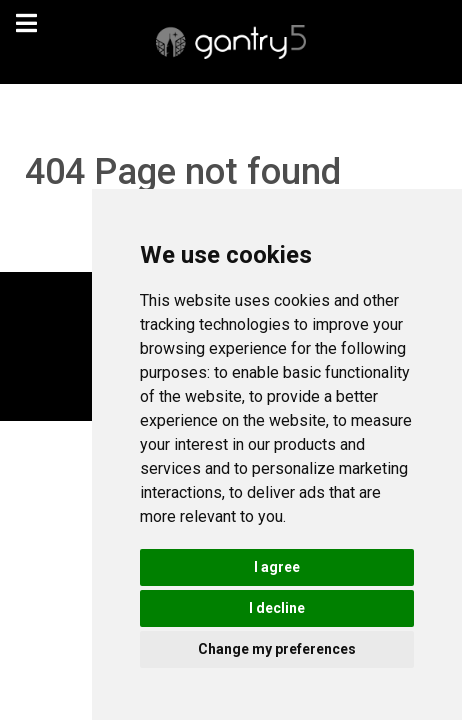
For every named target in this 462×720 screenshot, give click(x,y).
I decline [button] (277, 608)
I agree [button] (277, 567)
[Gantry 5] (231, 42)
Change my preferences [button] (277, 649)
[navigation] (26, 23)
